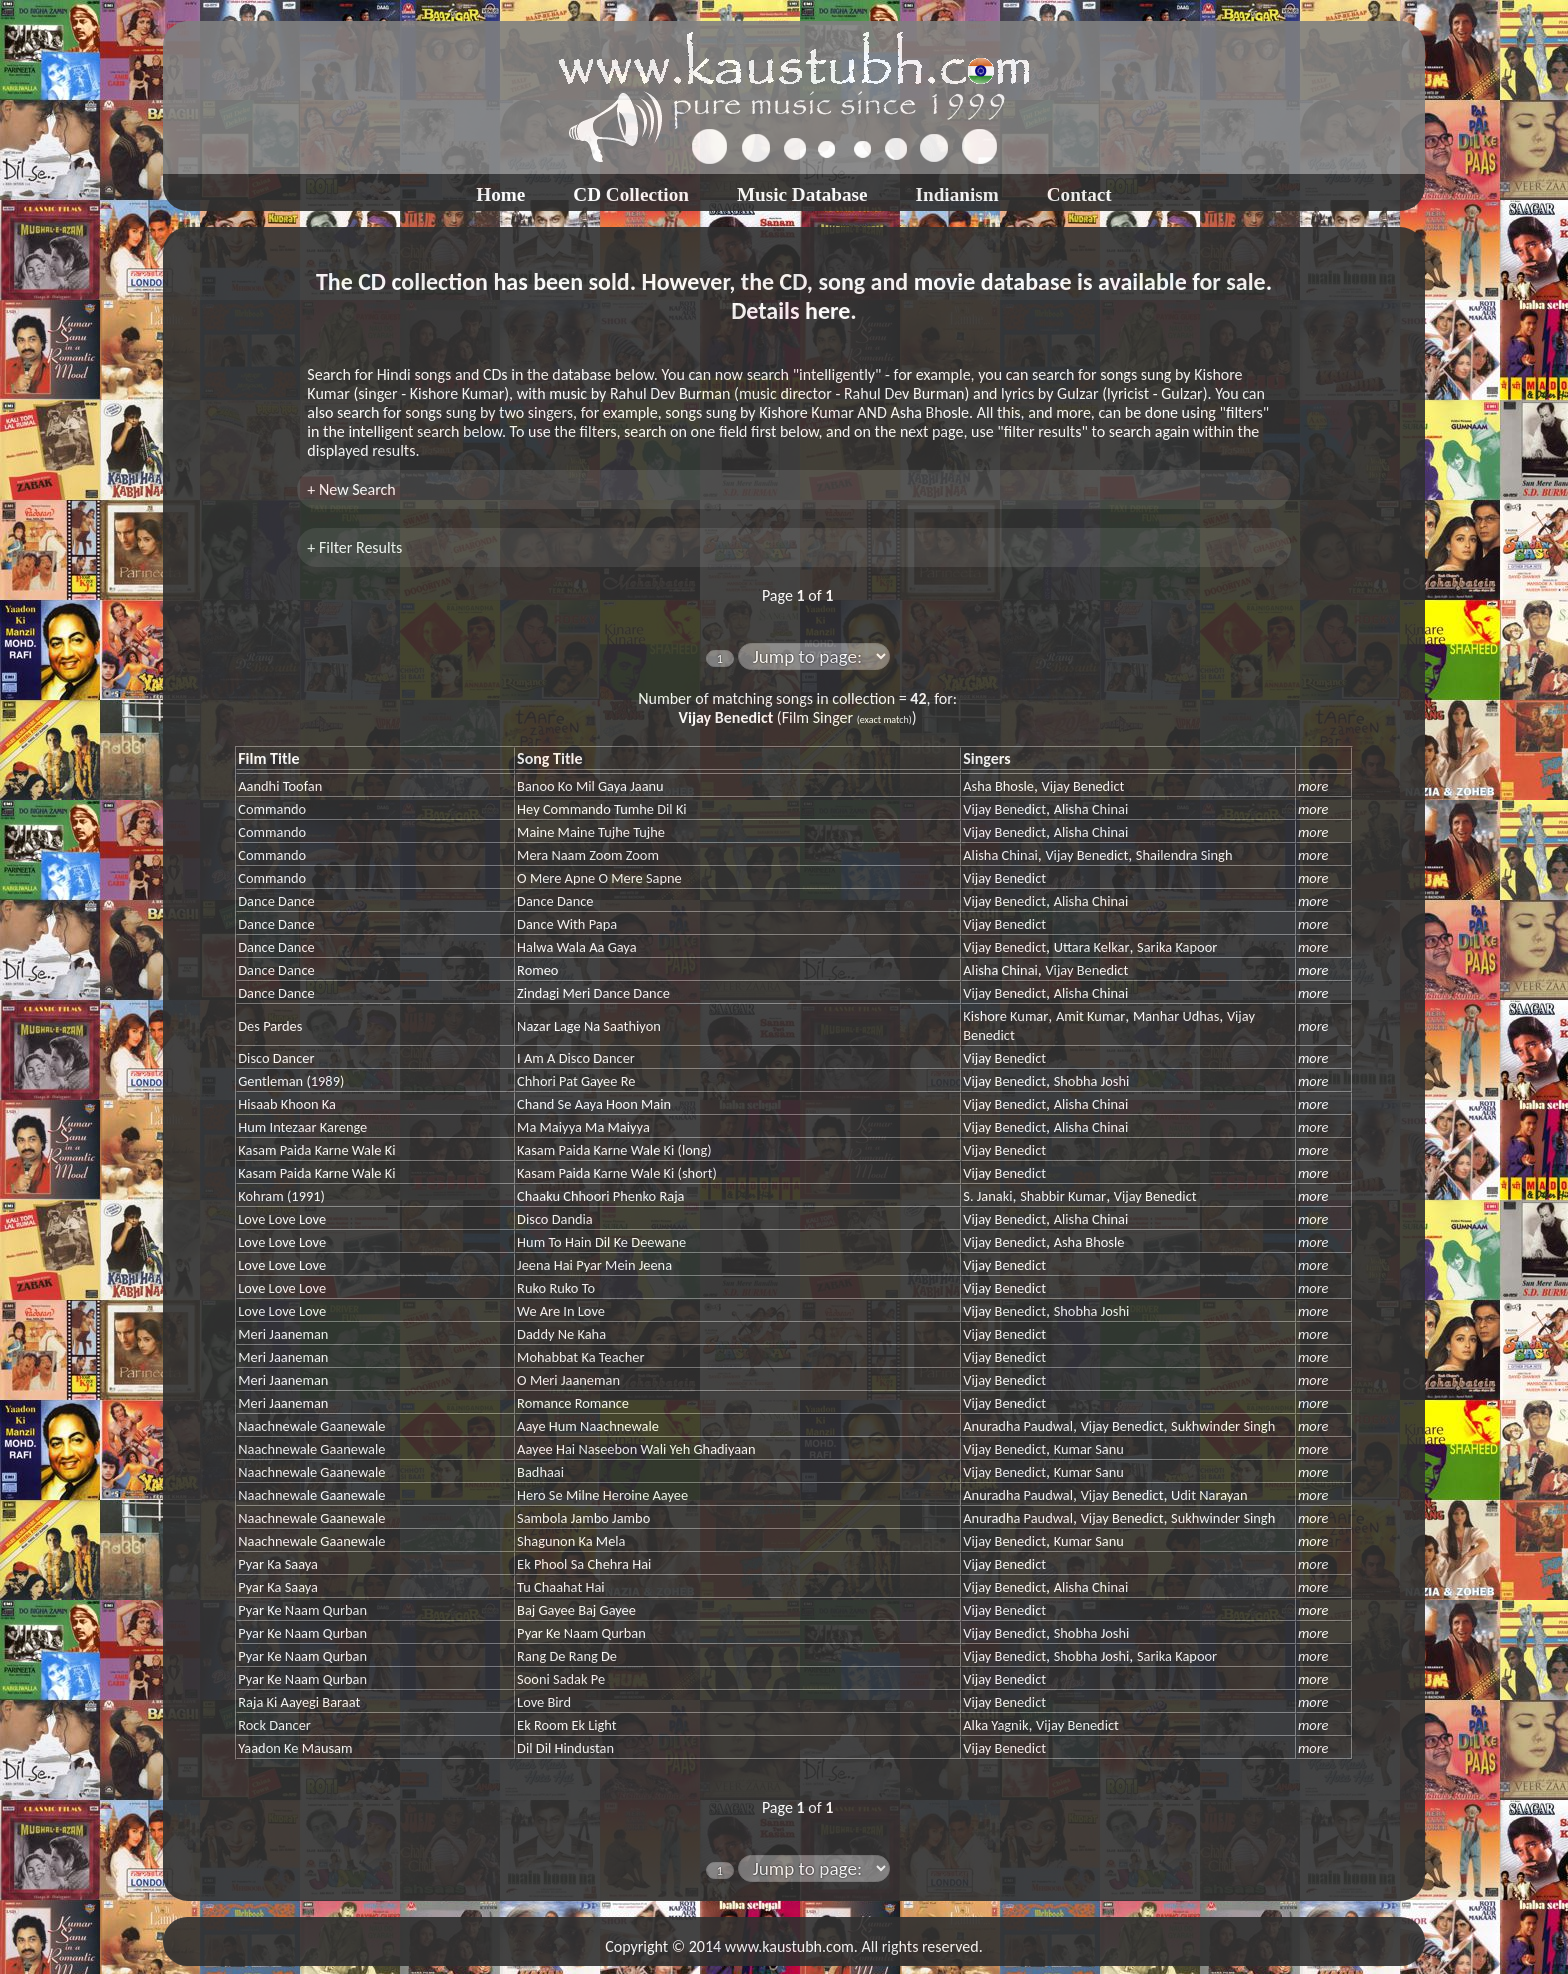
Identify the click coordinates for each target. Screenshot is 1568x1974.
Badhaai (540, 1472)
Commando (272, 809)
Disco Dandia (555, 1219)
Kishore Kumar (1005, 1016)
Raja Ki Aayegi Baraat (299, 1702)
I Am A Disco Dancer (576, 1058)
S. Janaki (987, 1196)
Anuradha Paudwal (1018, 1426)
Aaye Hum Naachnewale (588, 1426)
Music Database (802, 194)
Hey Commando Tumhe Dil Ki (602, 809)
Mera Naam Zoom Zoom (588, 855)
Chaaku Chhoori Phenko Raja (600, 1196)
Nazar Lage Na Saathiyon (589, 1026)
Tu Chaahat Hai (561, 1587)
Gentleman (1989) (291, 1081)
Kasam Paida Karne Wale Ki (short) (617, 1173)
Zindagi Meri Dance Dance (593, 993)
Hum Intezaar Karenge (302, 1127)
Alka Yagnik (995, 1725)
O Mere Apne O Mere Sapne (599, 878)
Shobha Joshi (1092, 1081)
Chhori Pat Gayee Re (576, 1081)
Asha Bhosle (998, 786)
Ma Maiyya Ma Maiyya (583, 1127)
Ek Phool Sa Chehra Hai (584, 1564)
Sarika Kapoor (1177, 947)
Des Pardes (270, 1026)
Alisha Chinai (1091, 809)
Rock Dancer (274, 1725)
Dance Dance (276, 901)
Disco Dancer (276, 1058)
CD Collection (631, 194)
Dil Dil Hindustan (565, 1748)
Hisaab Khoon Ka (287, 1104)
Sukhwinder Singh (1223, 1426)
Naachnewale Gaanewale (311, 1426)
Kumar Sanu (1089, 1449)
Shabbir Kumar (1063, 1196)
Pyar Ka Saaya (278, 1564)
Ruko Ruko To (556, 1288)
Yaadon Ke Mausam (295, 1748)
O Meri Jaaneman (568, 1380)
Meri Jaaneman (283, 1334)
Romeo (537, 970)
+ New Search (351, 489)
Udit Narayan (1209, 1495)
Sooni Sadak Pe (561, 1679)
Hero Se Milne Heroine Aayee (602, 1495)
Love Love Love (282, 1219)
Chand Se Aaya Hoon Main (594, 1104)
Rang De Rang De (567, 1656)
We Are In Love (561, 1311)
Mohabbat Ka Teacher (580, 1357)
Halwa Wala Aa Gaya (576, 947)
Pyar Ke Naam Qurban (302, 1610)
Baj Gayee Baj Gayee (576, 1610)
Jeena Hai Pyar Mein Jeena (594, 1265)
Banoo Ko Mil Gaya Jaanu (590, 786)
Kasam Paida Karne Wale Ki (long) (614, 1150)
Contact (1079, 194)
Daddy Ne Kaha (561, 1334)
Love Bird (544, 1702)
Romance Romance (573, 1403)
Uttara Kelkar (1092, 947)
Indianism (957, 194)
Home (500, 194)
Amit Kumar (1090, 1016)
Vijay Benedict (1083, 786)
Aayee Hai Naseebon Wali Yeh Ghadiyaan (636, 1449)
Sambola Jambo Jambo (583, 1518)
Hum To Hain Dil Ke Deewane (601, 1242)
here (827, 310)
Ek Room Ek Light (566, 1725)
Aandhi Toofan (280, 786)
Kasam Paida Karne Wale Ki (316, 1150)
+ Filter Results (354, 547)
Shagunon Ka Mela (571, 1541)
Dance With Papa (567, 924)
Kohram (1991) (281, 1196)
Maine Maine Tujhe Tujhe (591, 832)
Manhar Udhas (1176, 1016)
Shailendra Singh (1184, 855)
